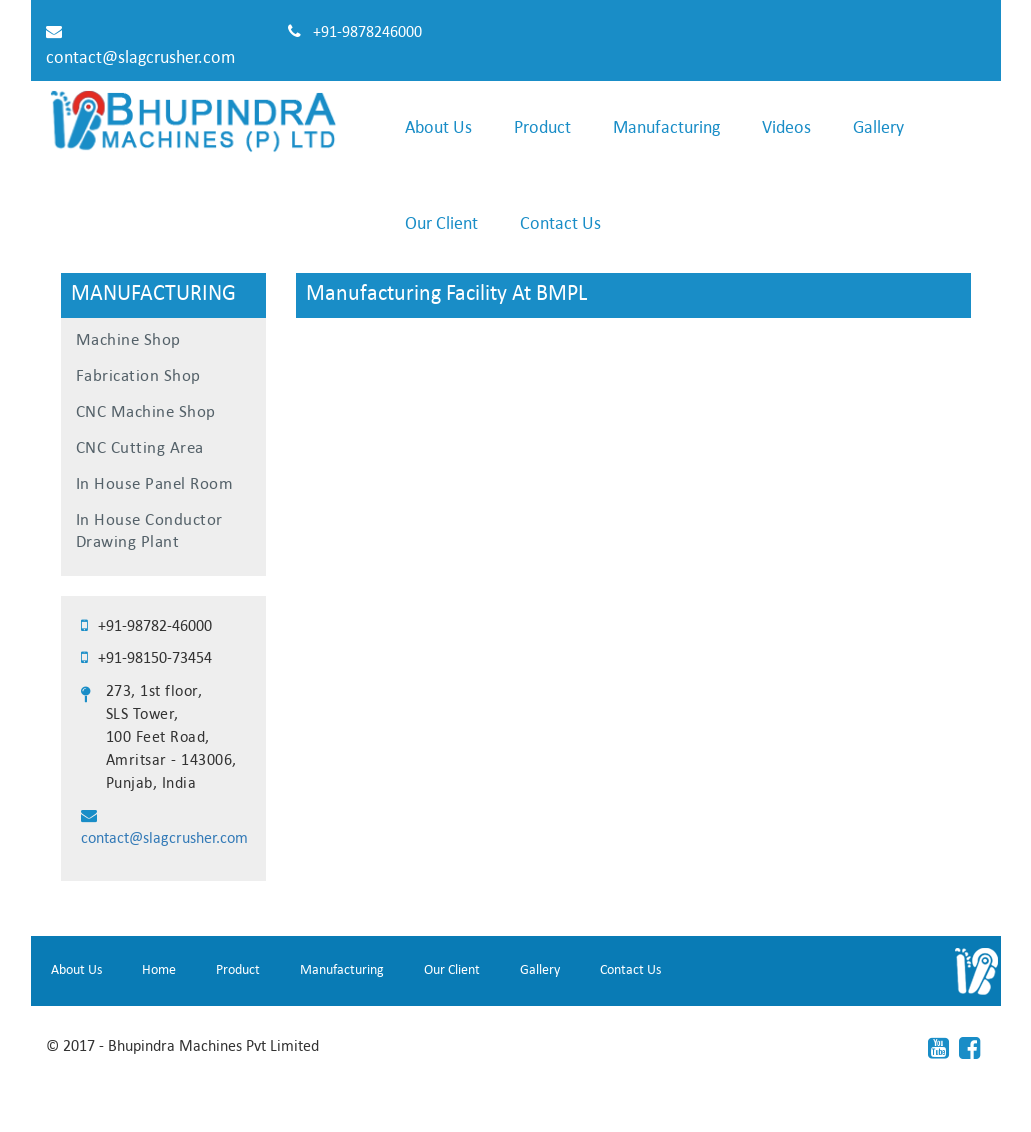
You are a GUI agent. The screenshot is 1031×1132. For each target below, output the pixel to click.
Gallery (878, 128)
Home (159, 970)
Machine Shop (128, 340)
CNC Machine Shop (146, 412)
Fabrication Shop (138, 376)
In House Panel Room (155, 484)
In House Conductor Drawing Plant (149, 531)
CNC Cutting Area (140, 448)
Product (542, 128)
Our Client (441, 224)
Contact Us (560, 224)
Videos (786, 128)
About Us (438, 128)
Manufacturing (666, 128)
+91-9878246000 (365, 33)
